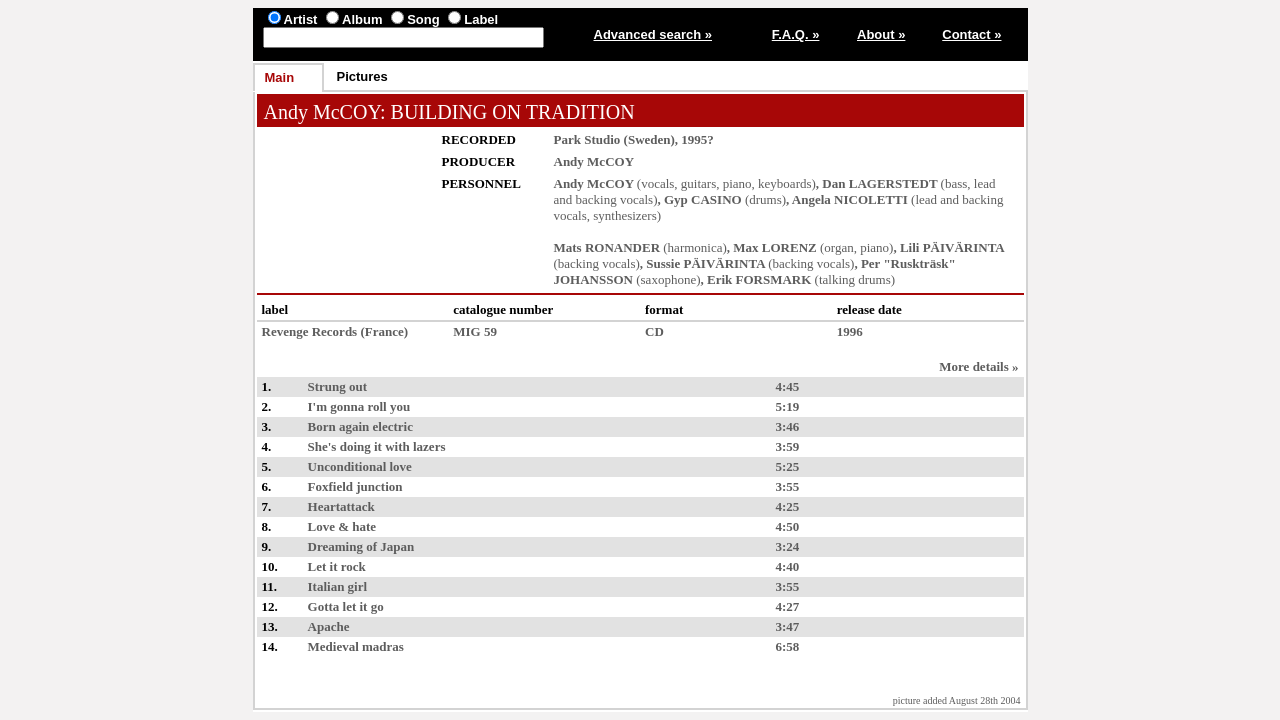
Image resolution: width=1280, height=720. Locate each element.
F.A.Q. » (796, 34)
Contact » (971, 34)
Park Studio (587, 139)
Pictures (362, 76)
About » (881, 34)
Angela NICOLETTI (850, 199)
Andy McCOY (322, 112)
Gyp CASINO (703, 199)
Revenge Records (310, 331)
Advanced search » (653, 34)
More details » (978, 366)
